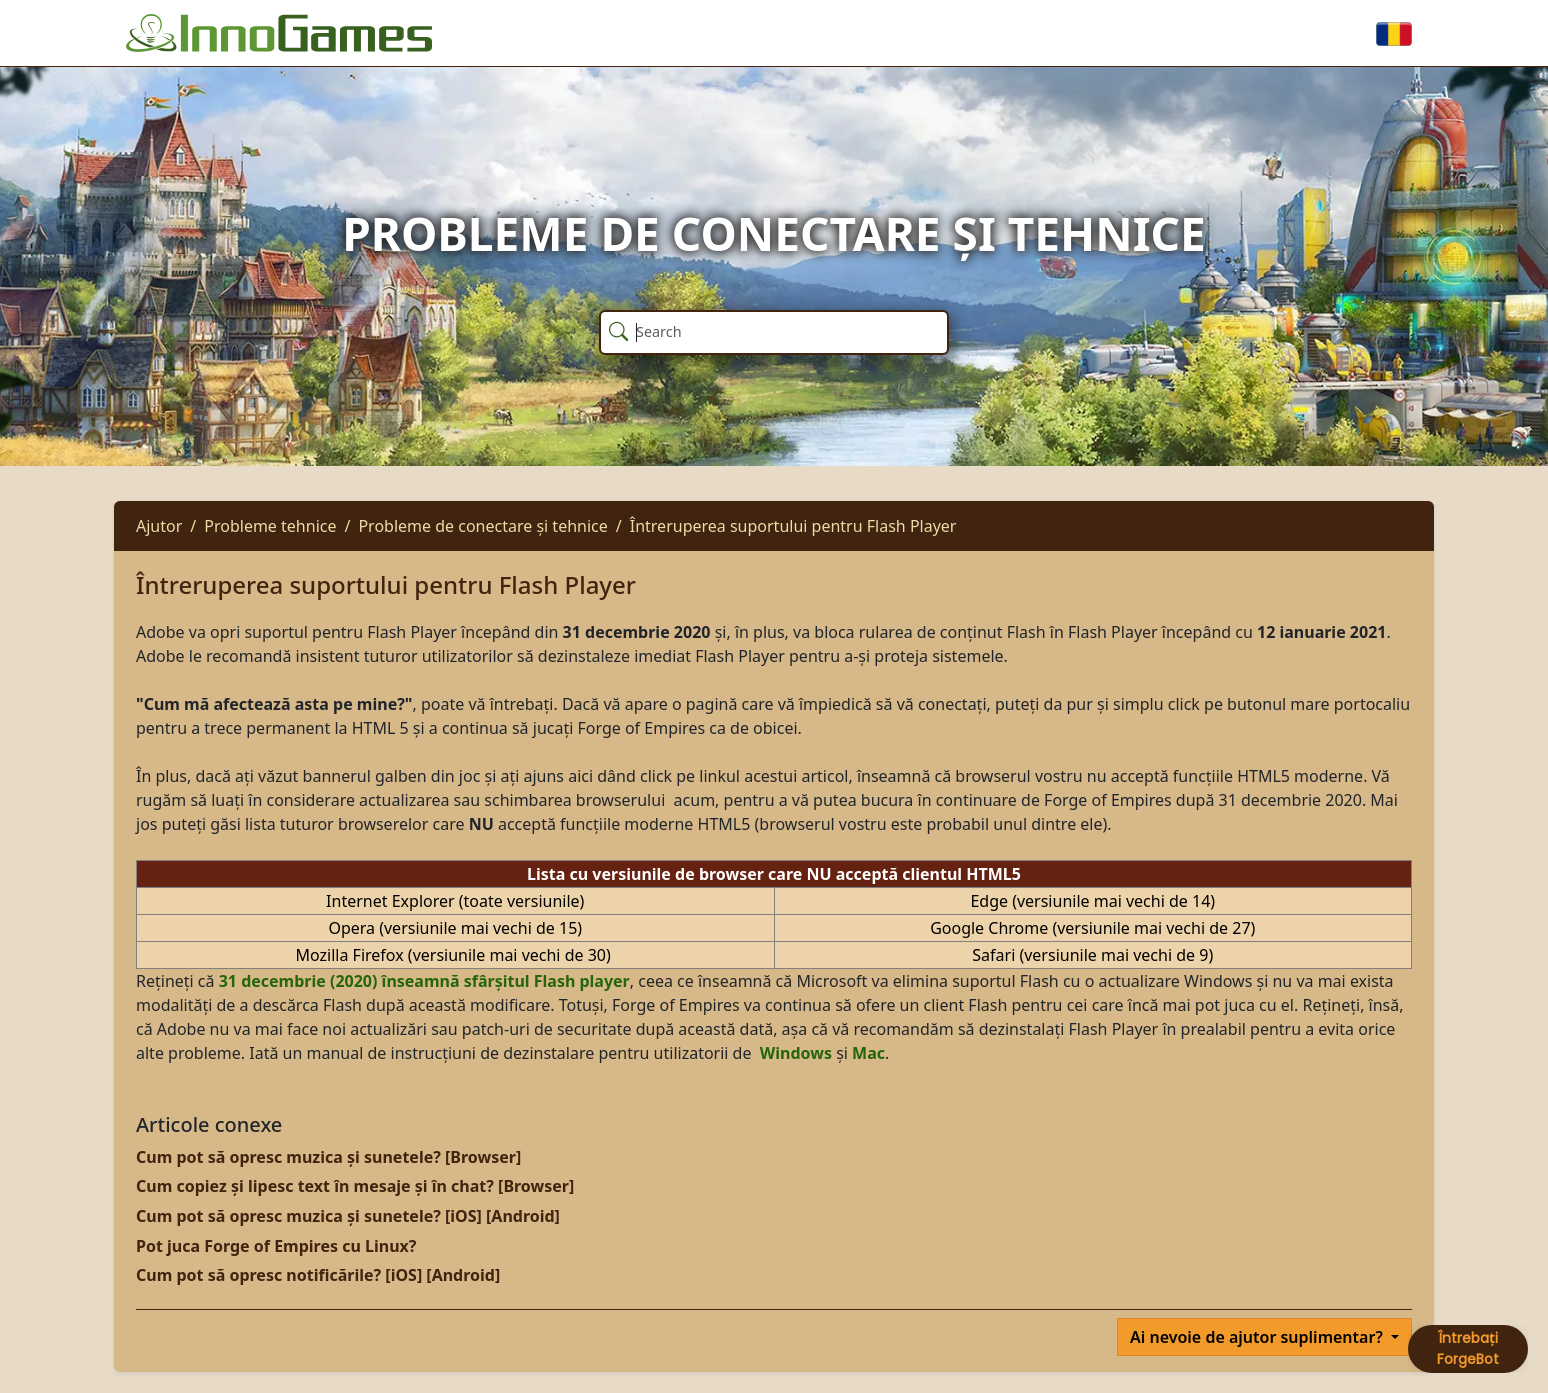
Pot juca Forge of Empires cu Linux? (276, 1246)
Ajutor (159, 526)
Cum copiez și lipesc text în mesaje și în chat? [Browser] (355, 1186)
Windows (796, 1053)
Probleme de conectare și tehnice (482, 526)
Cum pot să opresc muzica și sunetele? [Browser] (328, 1157)
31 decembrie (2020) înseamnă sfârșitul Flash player (424, 981)
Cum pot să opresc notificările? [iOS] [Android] (318, 1275)
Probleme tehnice (270, 526)
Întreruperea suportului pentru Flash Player (793, 526)
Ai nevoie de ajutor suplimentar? (1258, 1337)
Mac (868, 1053)
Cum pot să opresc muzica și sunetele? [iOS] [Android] (348, 1216)
